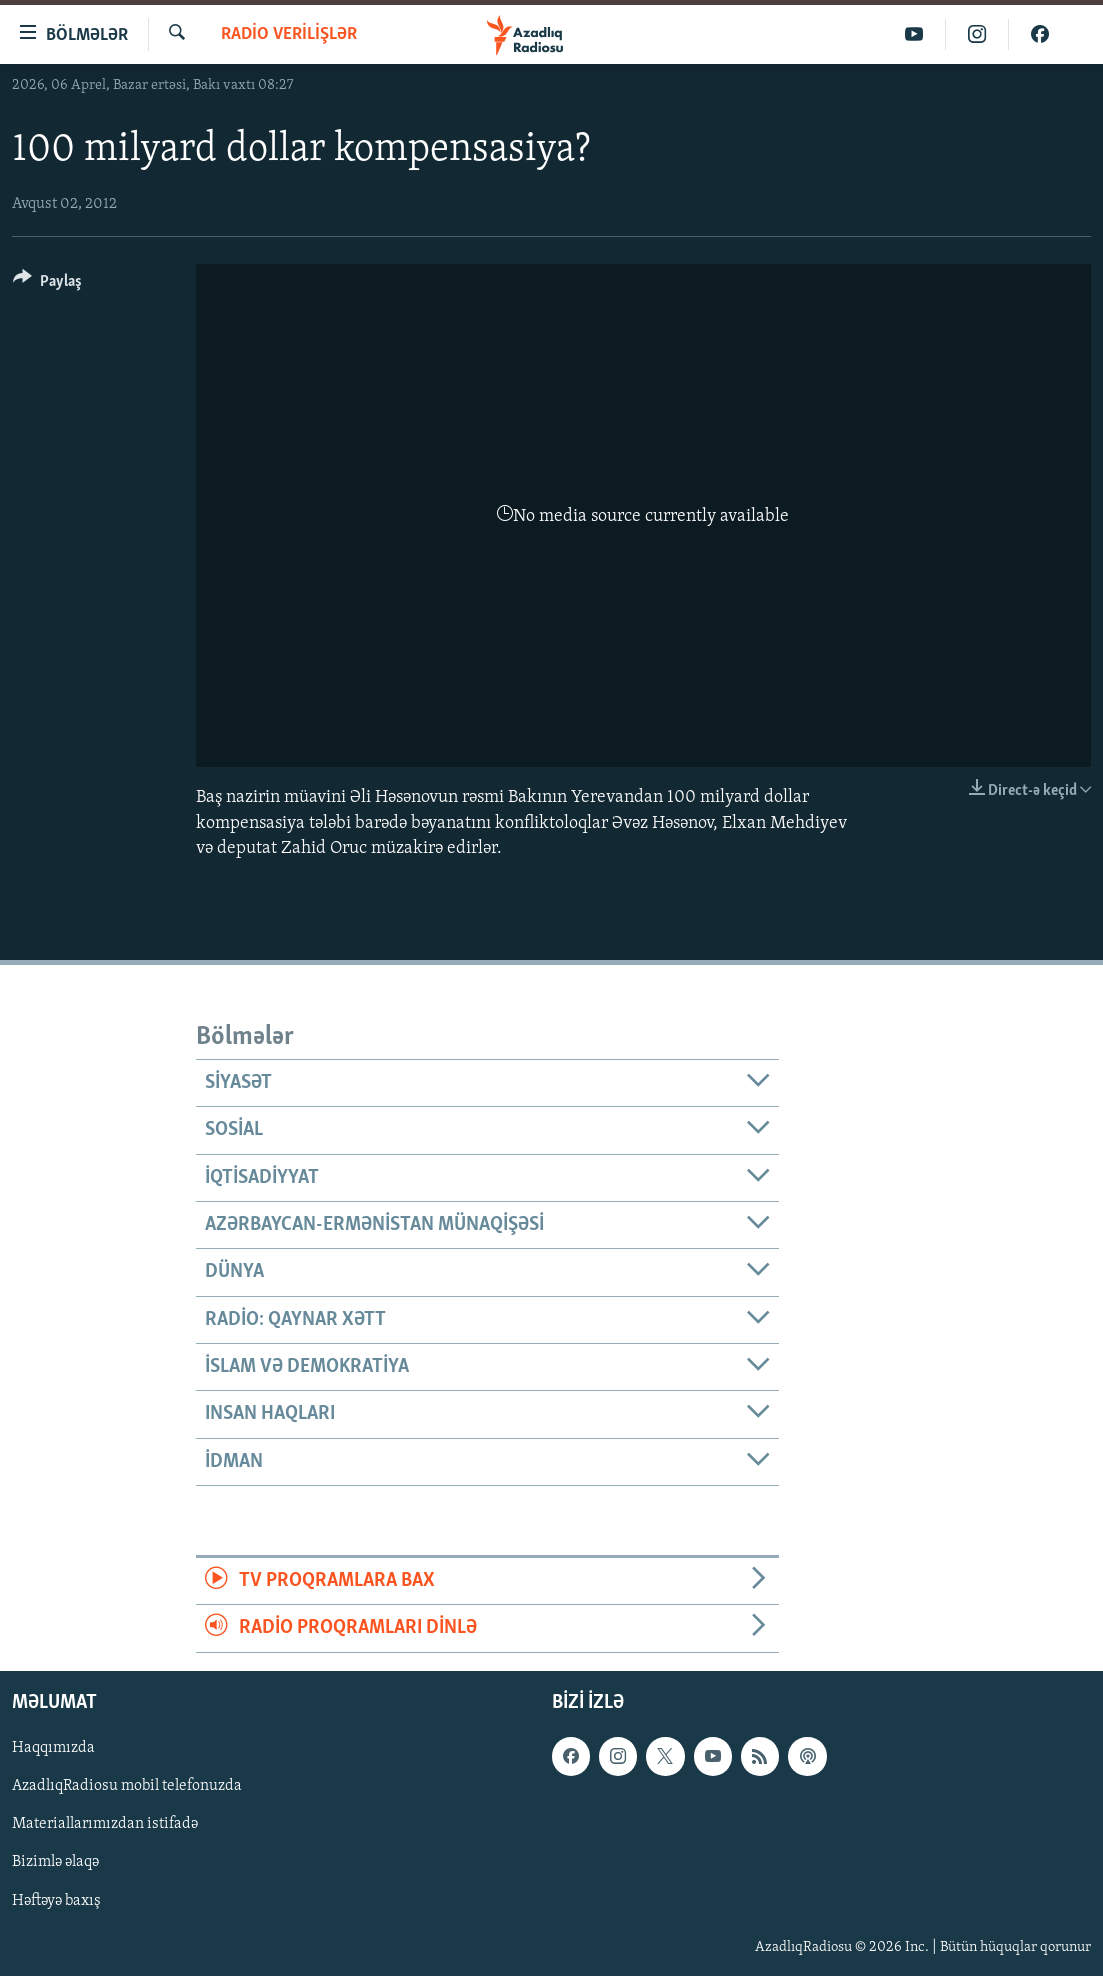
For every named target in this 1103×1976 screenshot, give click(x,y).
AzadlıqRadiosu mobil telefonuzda (127, 1786)
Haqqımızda (53, 1748)
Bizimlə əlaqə (55, 1862)
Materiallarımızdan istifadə (105, 1824)
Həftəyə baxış (56, 1900)
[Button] (47, 284)
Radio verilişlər (289, 34)
